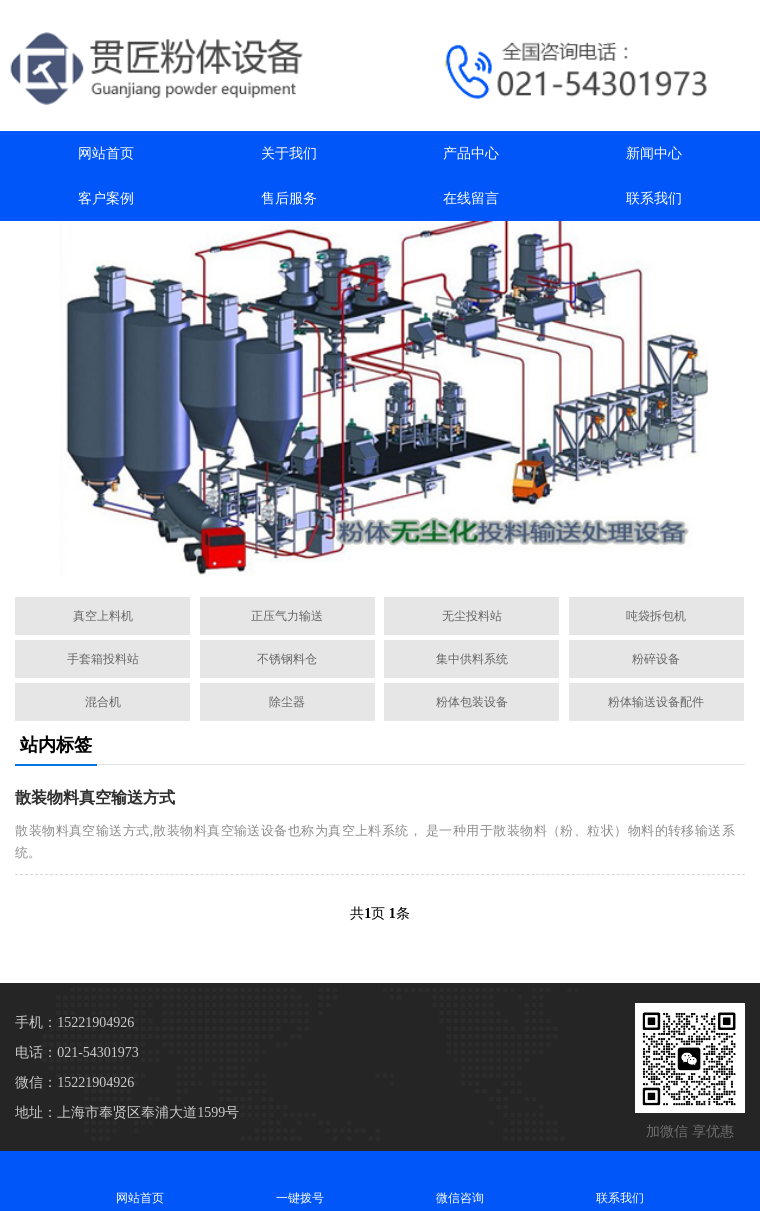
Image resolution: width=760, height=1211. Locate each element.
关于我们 (289, 153)
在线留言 (471, 198)
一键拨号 (300, 1180)
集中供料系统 (472, 659)
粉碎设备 (656, 659)
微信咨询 (460, 1180)
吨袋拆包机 (656, 616)
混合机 (103, 702)
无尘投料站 (472, 616)
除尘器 (287, 702)
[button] (372, 559)
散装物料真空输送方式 (95, 797)
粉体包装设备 (472, 702)
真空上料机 (103, 616)
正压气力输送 (287, 616)
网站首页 (106, 153)
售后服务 (289, 198)
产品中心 (471, 153)
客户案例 (106, 198)
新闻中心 (654, 153)
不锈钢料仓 (287, 659)
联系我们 (654, 198)
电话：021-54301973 (77, 1052)
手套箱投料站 (103, 659)
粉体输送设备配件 (656, 702)
